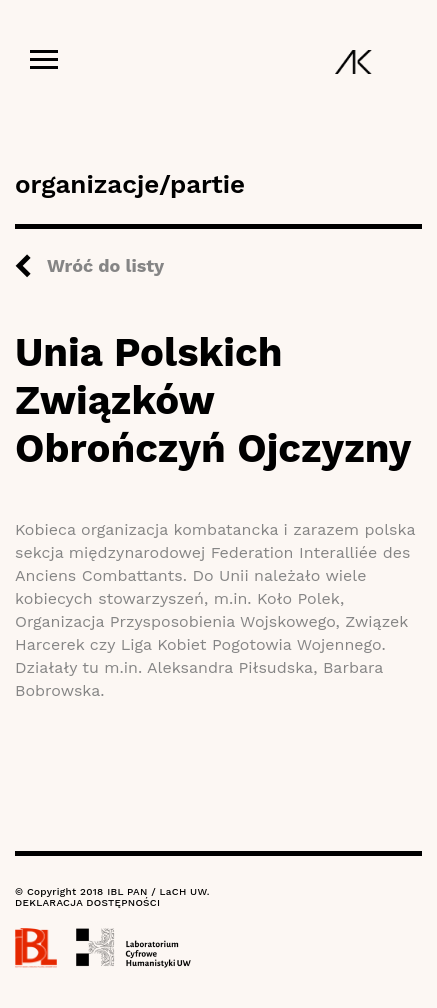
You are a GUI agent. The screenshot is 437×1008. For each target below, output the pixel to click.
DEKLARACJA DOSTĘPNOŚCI (87, 902)
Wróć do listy (105, 265)
